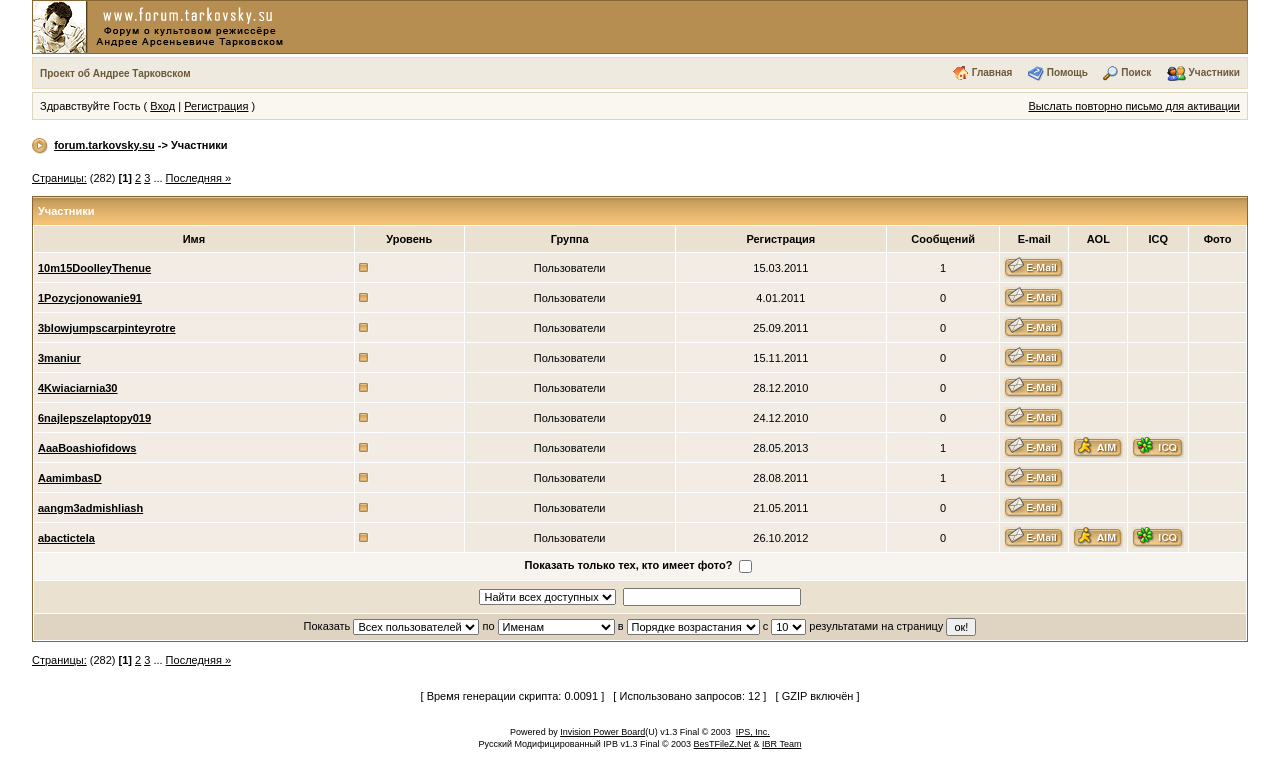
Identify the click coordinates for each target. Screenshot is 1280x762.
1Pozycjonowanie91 (90, 298)
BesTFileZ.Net (723, 744)
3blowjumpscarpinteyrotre (107, 328)
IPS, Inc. (753, 732)
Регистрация (216, 106)
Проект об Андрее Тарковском (115, 73)
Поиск (1136, 72)
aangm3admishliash (90, 508)
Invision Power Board (602, 732)
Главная (992, 72)
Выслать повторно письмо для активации (1134, 106)
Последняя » (198, 178)
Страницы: (59, 178)
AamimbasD (70, 478)
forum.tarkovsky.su (104, 145)
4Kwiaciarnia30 (78, 388)
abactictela (66, 538)
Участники (1214, 72)
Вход (162, 106)
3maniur (59, 358)
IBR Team (781, 744)
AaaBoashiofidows (87, 448)
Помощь (1067, 72)
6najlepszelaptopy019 (94, 418)
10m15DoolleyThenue (94, 268)
